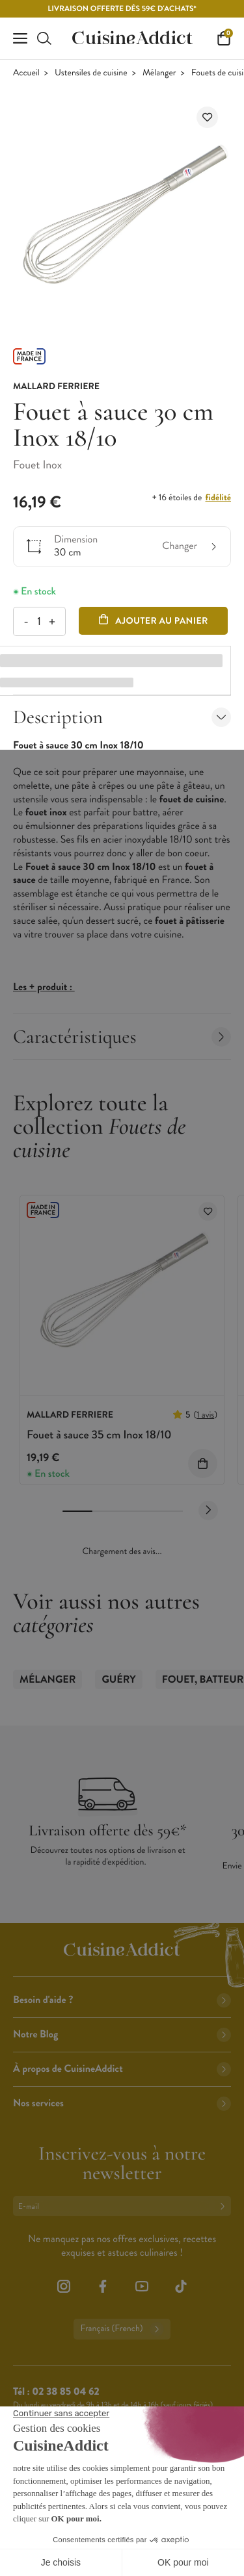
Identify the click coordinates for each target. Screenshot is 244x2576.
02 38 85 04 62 (65, 2391)
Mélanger (159, 73)
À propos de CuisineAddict (122, 2068)
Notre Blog (122, 2034)
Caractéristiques (122, 1037)
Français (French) (121, 2329)
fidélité (218, 498)
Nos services (122, 2103)
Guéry (118, 1679)
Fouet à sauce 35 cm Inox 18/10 (99, 1434)
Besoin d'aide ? (122, 2000)
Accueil (26, 73)
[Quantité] (38, 621)
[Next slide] (208, 1510)
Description (122, 717)
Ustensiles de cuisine (91, 73)
